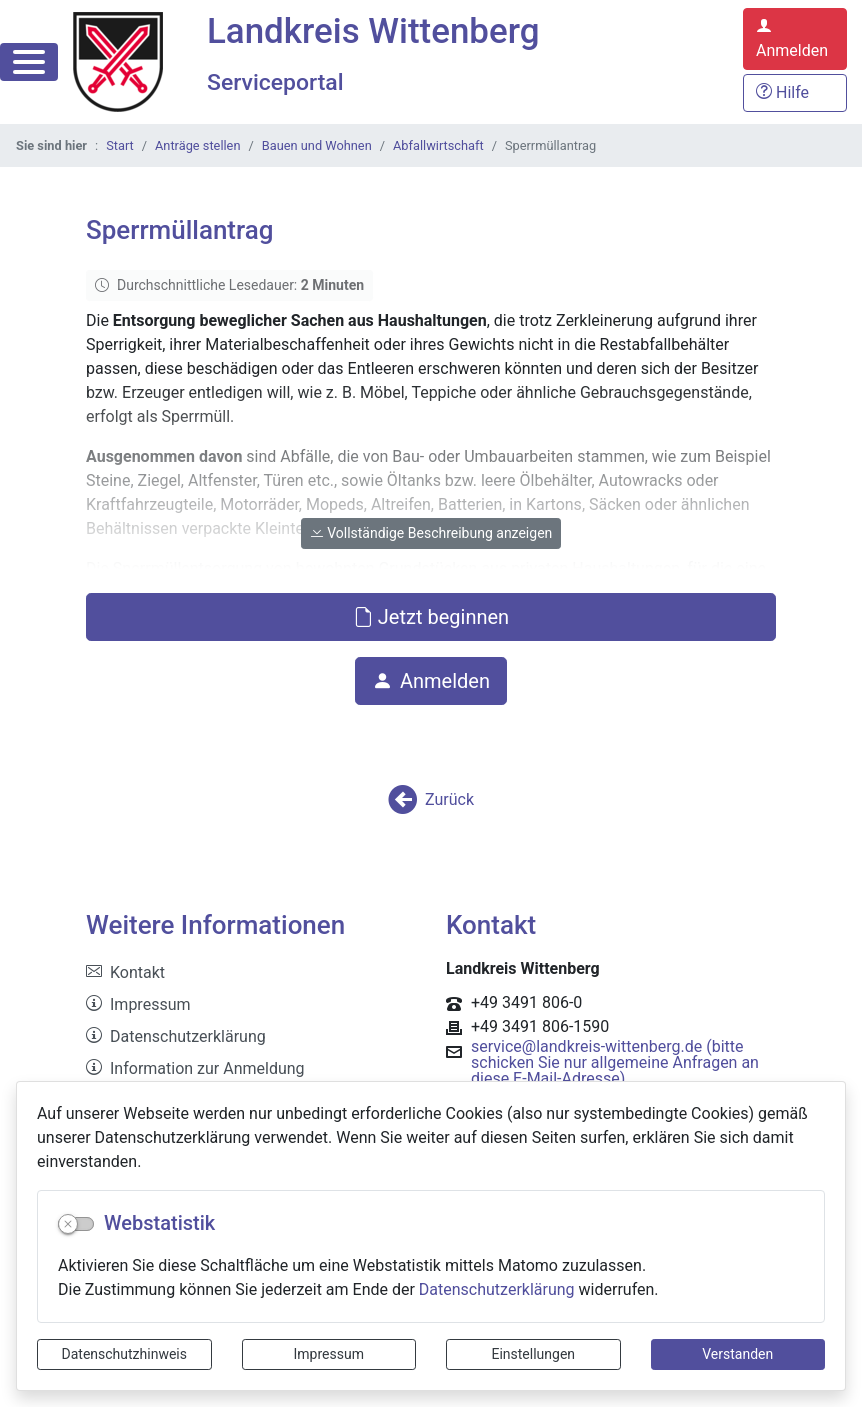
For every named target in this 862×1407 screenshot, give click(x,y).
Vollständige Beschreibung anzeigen (431, 533)
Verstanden (737, 1354)
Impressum (329, 1354)
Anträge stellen (197, 145)
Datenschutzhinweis (124, 1354)
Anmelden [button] (431, 681)
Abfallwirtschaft (438, 145)
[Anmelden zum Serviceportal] (795, 39)
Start (120, 145)
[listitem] (251, 973)
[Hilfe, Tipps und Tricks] (795, 93)
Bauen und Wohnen (317, 145)
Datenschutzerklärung (497, 1289)
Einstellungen (533, 1354)
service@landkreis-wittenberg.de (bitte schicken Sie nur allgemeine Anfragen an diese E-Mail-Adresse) (615, 1063)
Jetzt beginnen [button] (431, 617)
